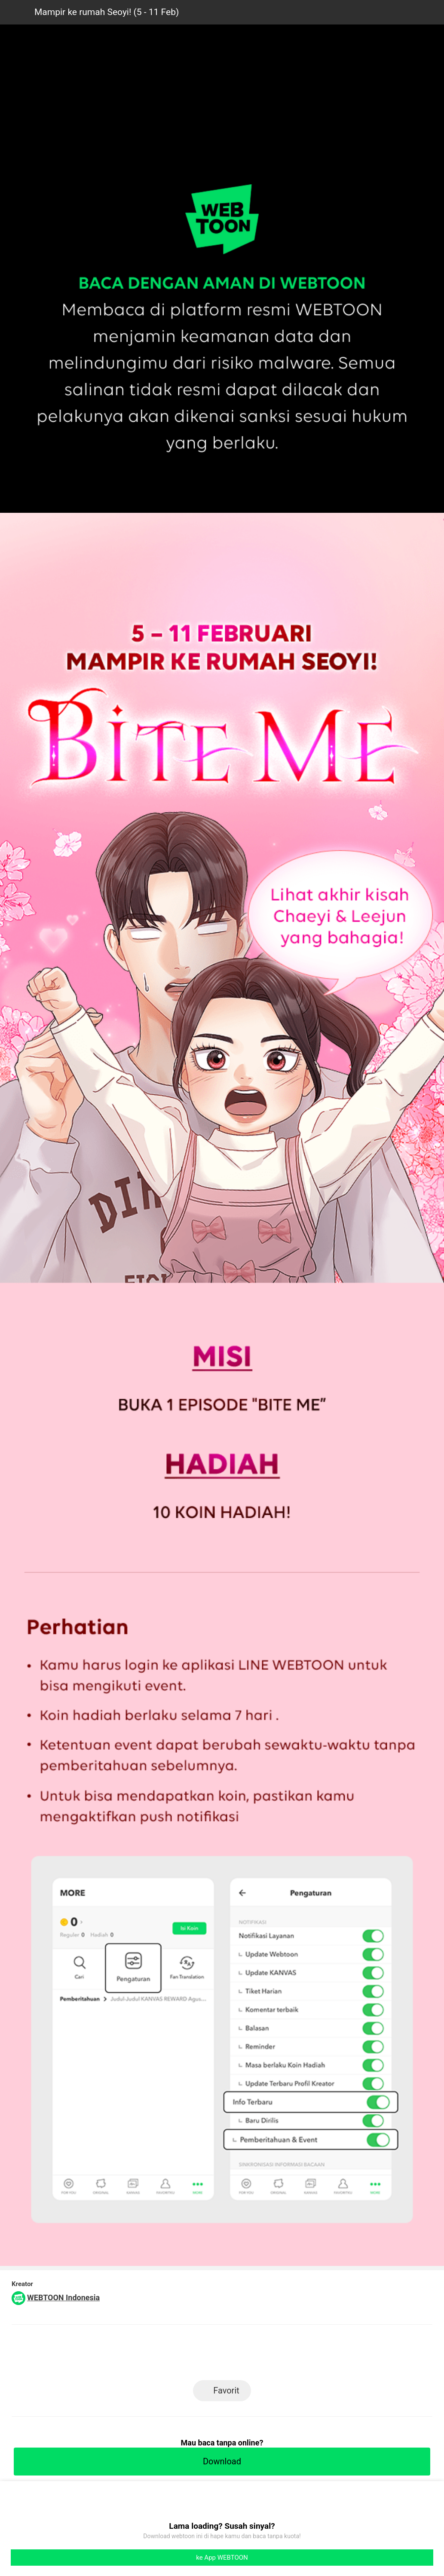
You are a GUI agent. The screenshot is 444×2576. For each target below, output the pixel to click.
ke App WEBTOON (222, 2557)
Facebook (222, 2355)
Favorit (226, 2390)
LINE (183, 2355)
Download (222, 2461)
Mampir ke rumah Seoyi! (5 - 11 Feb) (106, 12)
